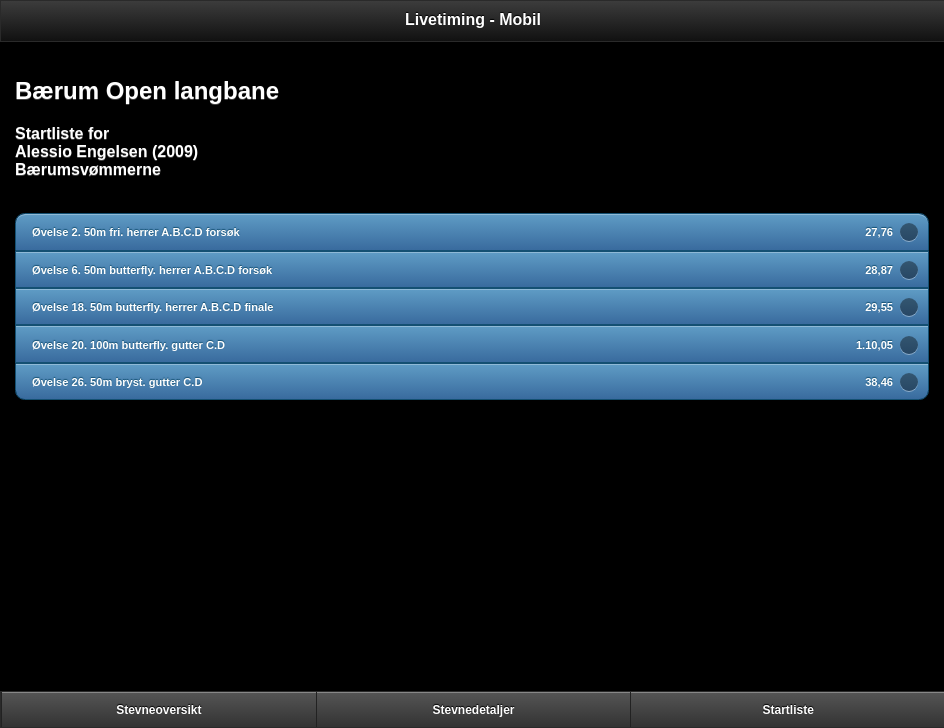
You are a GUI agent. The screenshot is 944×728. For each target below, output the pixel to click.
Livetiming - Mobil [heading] (473, 19)
